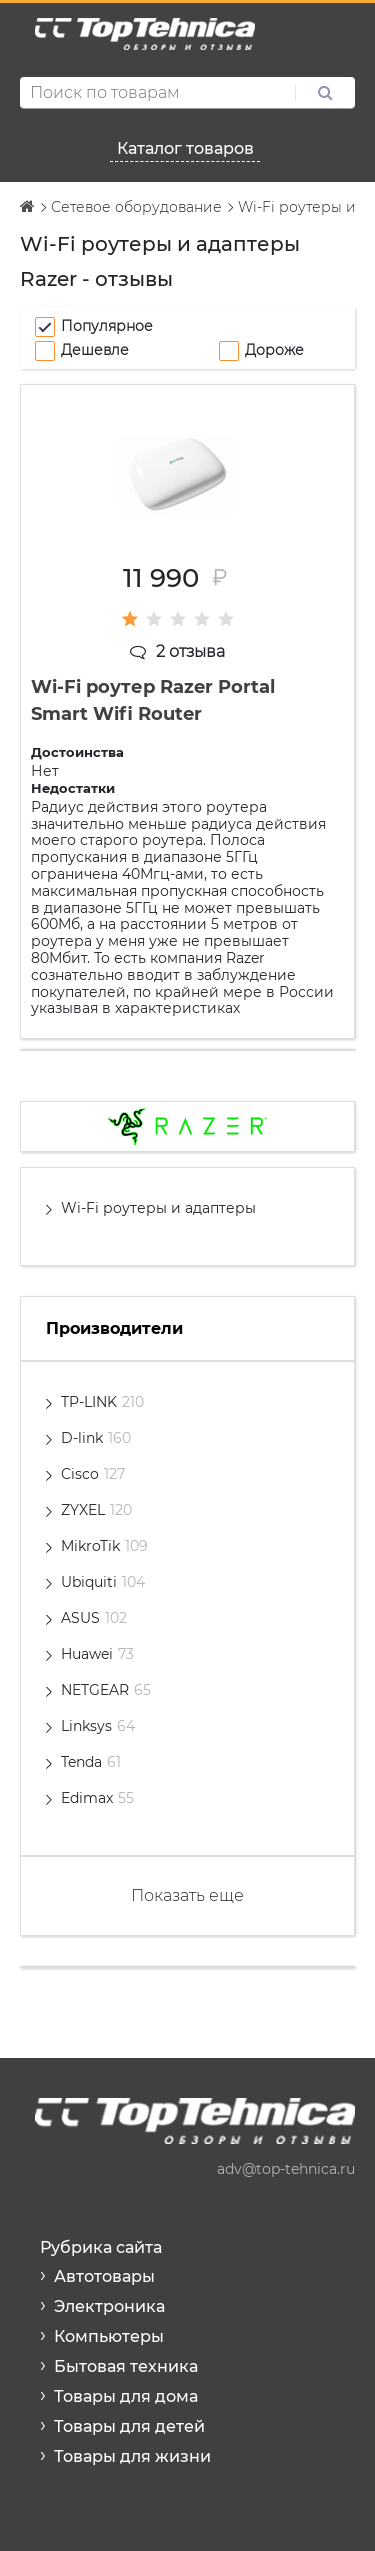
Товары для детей (129, 2426)
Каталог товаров (185, 148)
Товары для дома (126, 2396)
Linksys (98, 1726)
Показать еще (187, 1895)
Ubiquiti (103, 1582)
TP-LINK (102, 1402)
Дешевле (95, 350)
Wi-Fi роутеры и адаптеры (158, 1208)
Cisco (93, 1474)
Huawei (97, 1654)
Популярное (107, 326)
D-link (96, 1438)
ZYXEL (96, 1510)
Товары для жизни (132, 2456)
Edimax (97, 1798)
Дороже (274, 350)
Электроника (109, 2306)
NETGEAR (106, 1690)
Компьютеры (109, 2336)
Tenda (91, 1762)
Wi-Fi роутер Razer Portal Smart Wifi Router (153, 700)
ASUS (94, 1618)
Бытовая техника (126, 2366)
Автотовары (104, 2276)
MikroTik (104, 1546)
